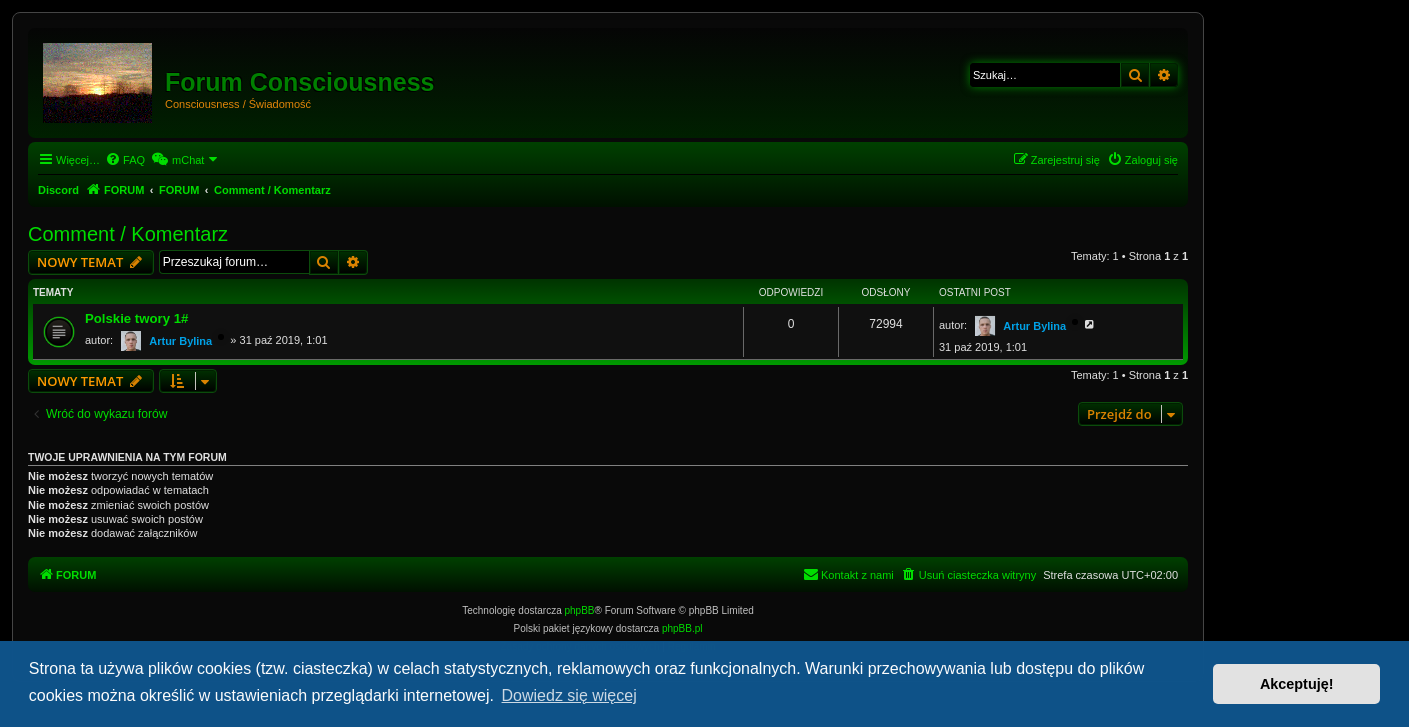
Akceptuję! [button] (1297, 684)
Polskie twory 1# (136, 318)
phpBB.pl (682, 628)
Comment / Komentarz (128, 234)
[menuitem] (125, 160)
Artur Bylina (180, 341)
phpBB (580, 610)
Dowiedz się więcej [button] (569, 695)
